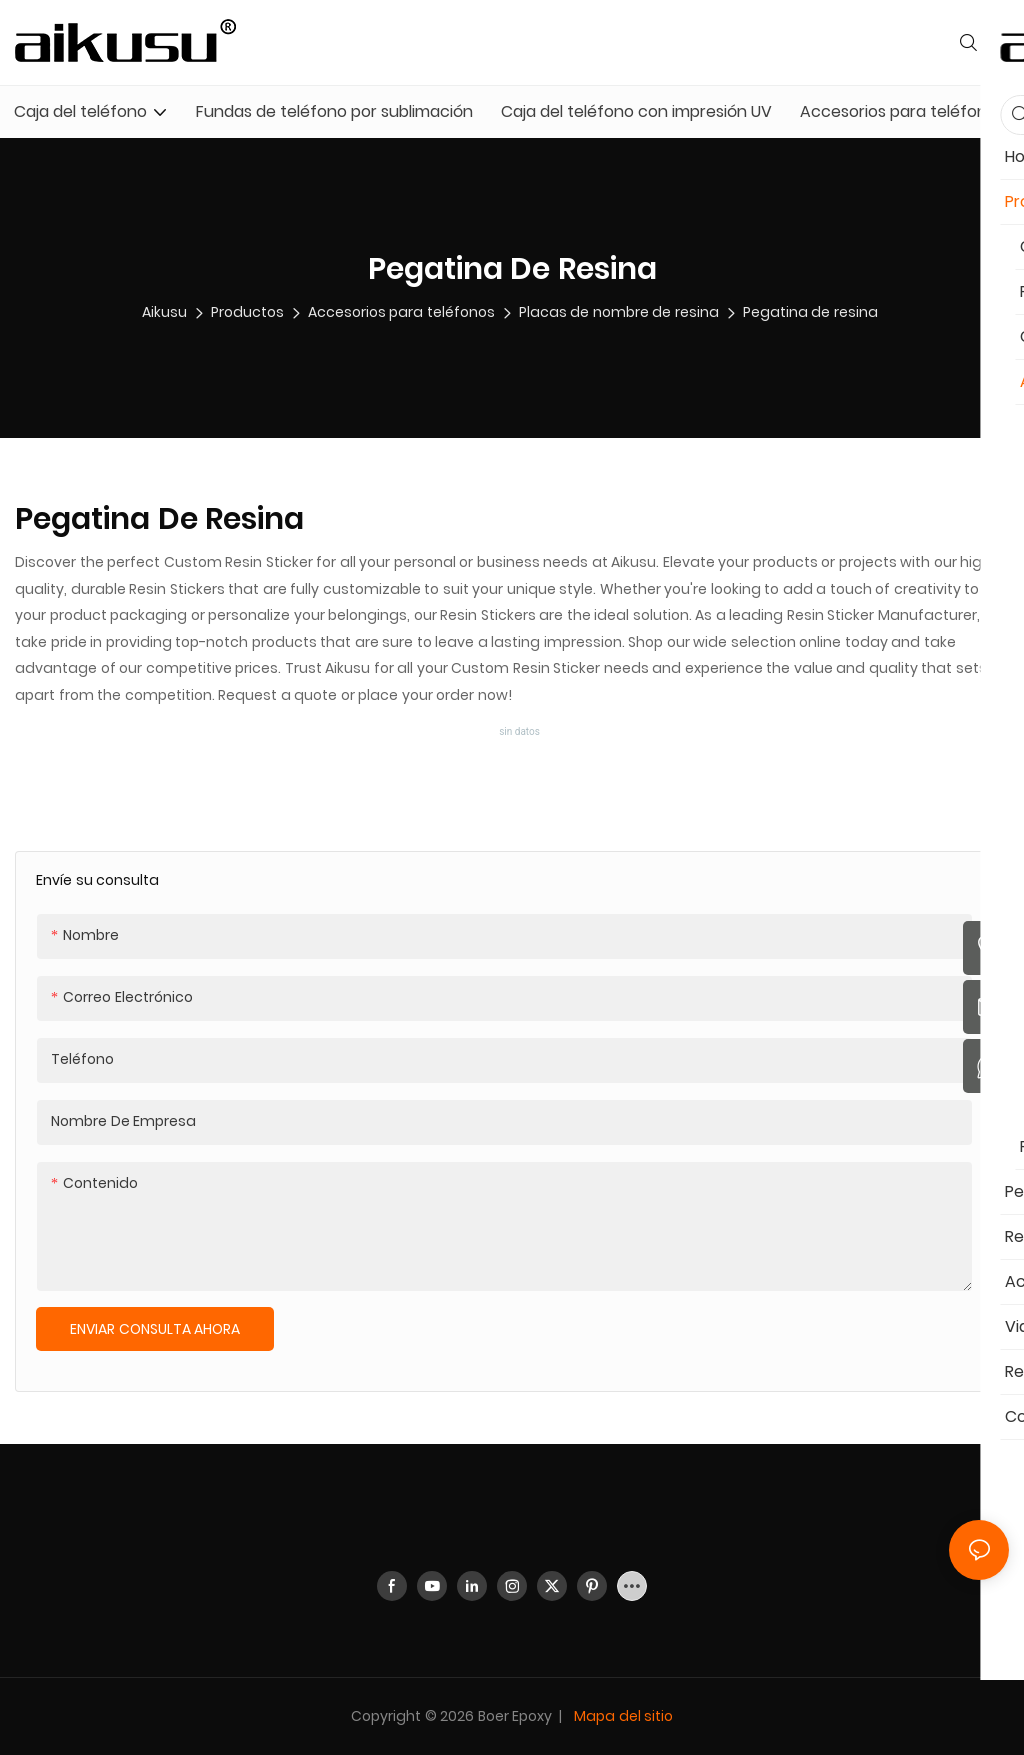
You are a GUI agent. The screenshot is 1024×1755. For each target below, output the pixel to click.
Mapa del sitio (622, 1716)
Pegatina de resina (810, 312)
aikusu (164, 312)
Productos (247, 312)
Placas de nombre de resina (619, 312)
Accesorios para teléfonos (401, 312)
